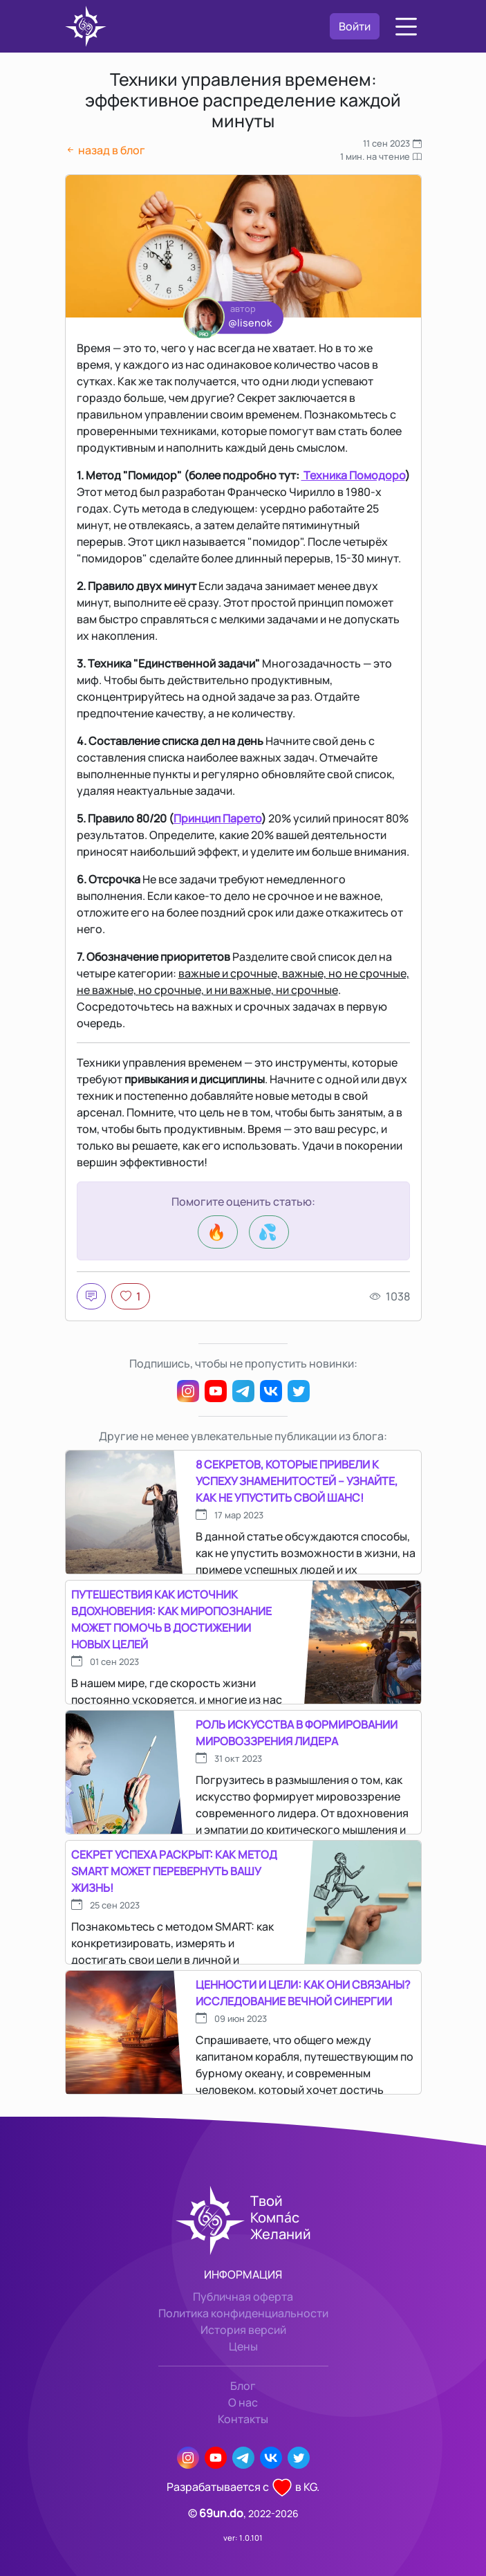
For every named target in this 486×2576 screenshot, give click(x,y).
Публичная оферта (243, 2296)
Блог (243, 2385)
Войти (355, 26)
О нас (243, 2402)
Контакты (243, 2419)
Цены (243, 2346)
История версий (243, 2329)
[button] (406, 26)
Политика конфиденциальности (243, 2313)
